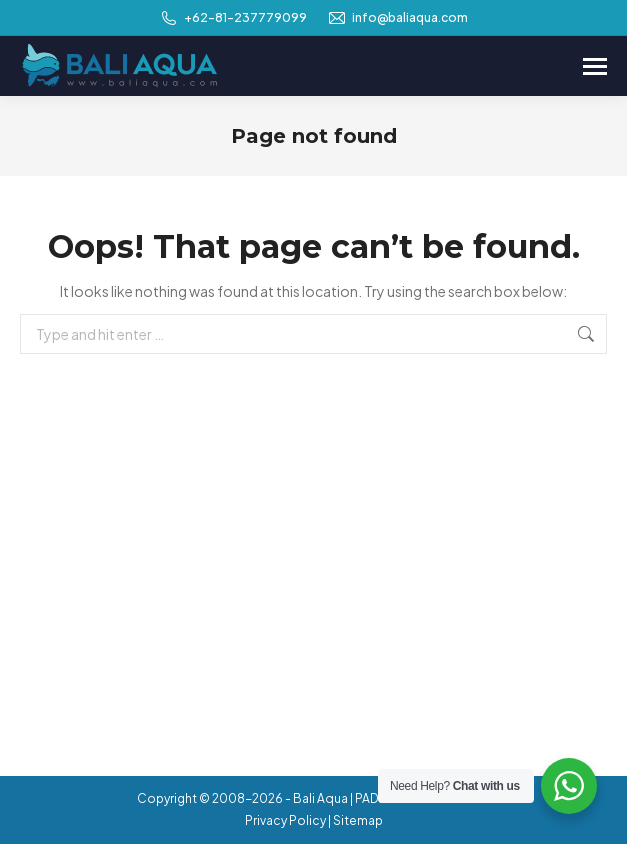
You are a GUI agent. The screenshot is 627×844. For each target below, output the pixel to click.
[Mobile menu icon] (595, 66)
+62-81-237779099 (233, 18)
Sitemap (358, 820)
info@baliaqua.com (397, 18)
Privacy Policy (285, 820)
